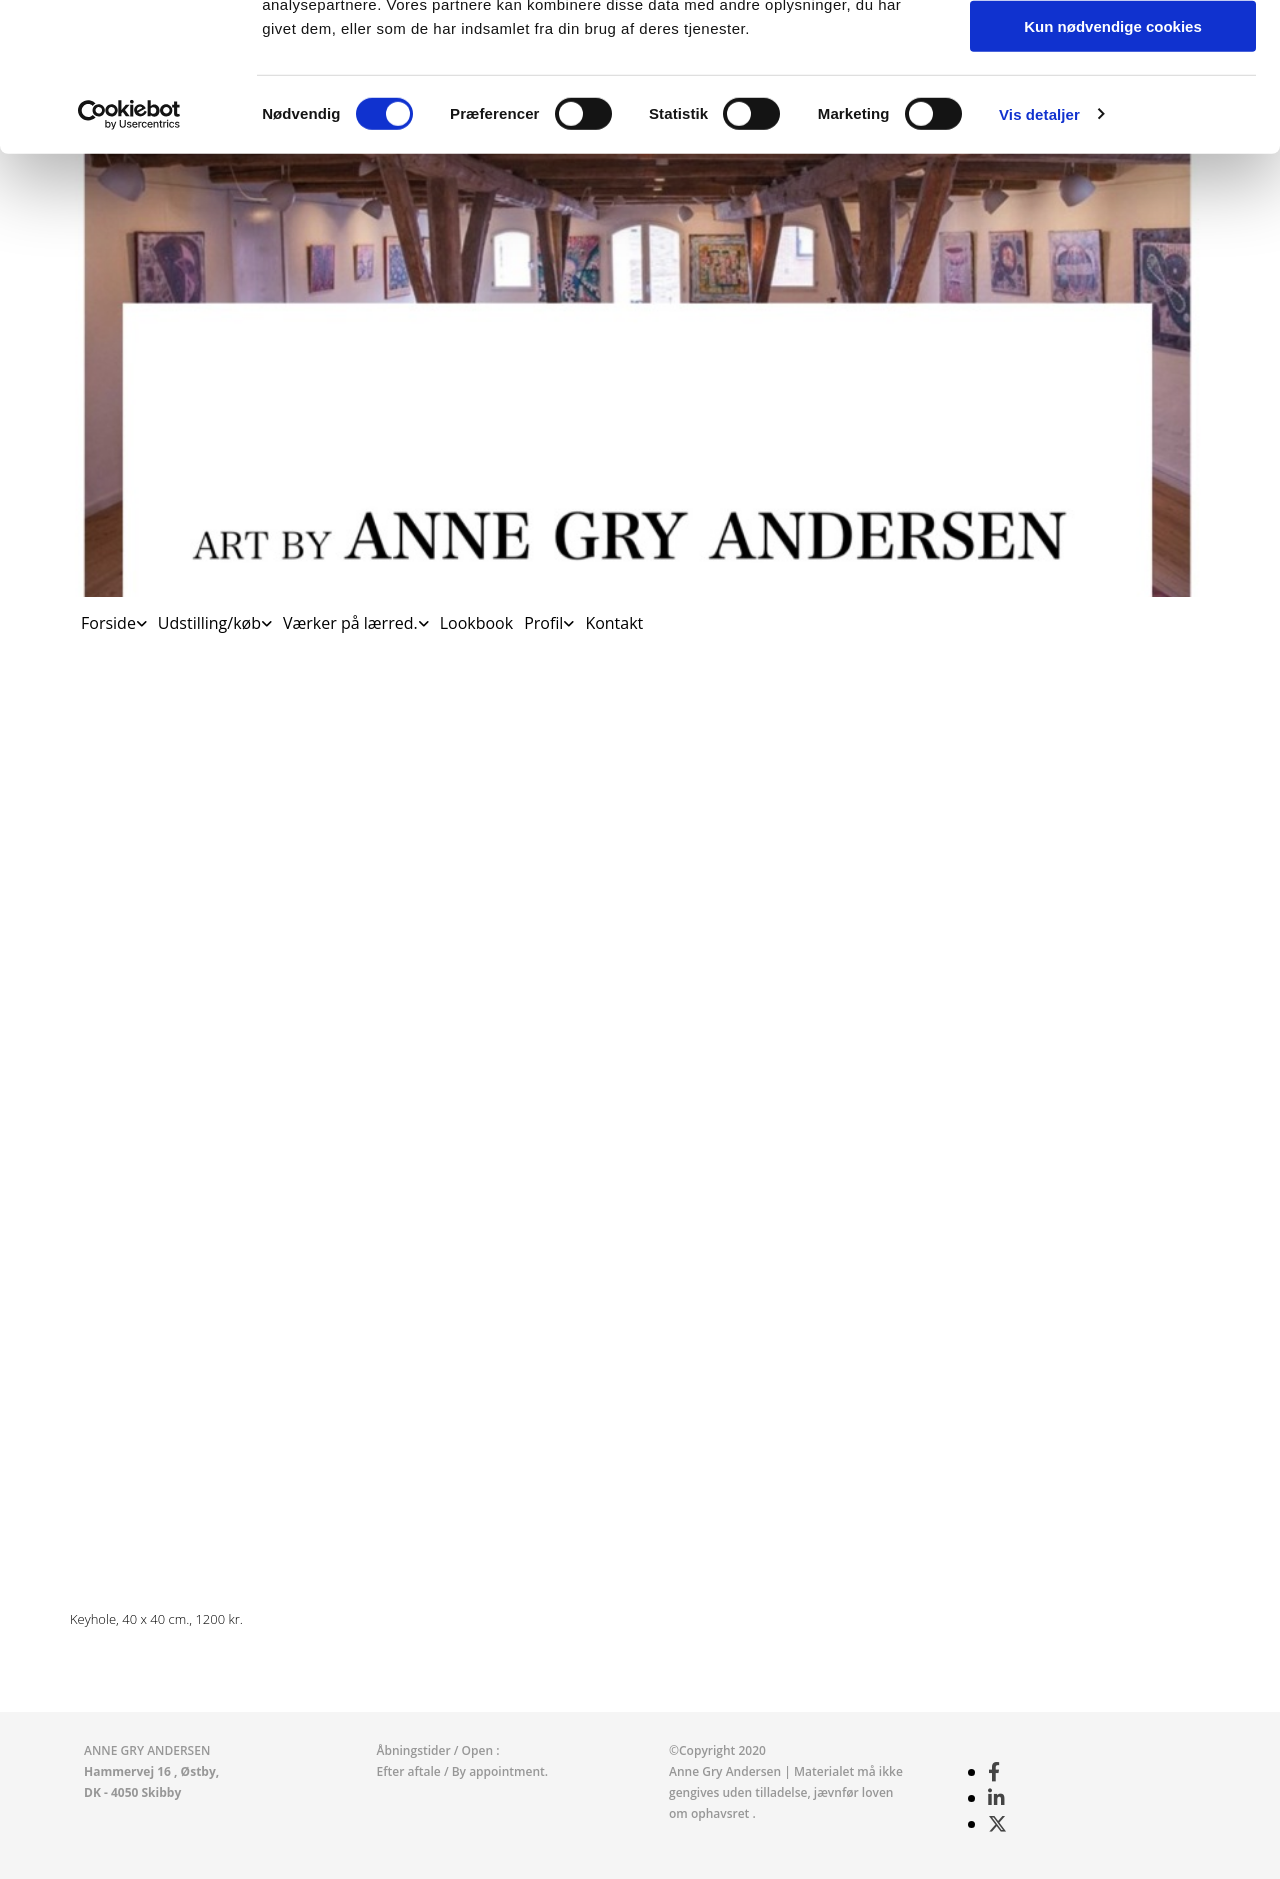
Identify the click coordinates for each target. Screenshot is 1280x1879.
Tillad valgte (1113, 108)
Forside (108, 623)
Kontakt (614, 623)
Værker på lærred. (350, 623)
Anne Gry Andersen (726, 1771)
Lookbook (476, 623)
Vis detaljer (1039, 254)
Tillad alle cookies (1113, 49)
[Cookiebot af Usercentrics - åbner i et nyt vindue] (129, 255)
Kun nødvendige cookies (1113, 166)
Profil (543, 623)
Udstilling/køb (209, 623)
